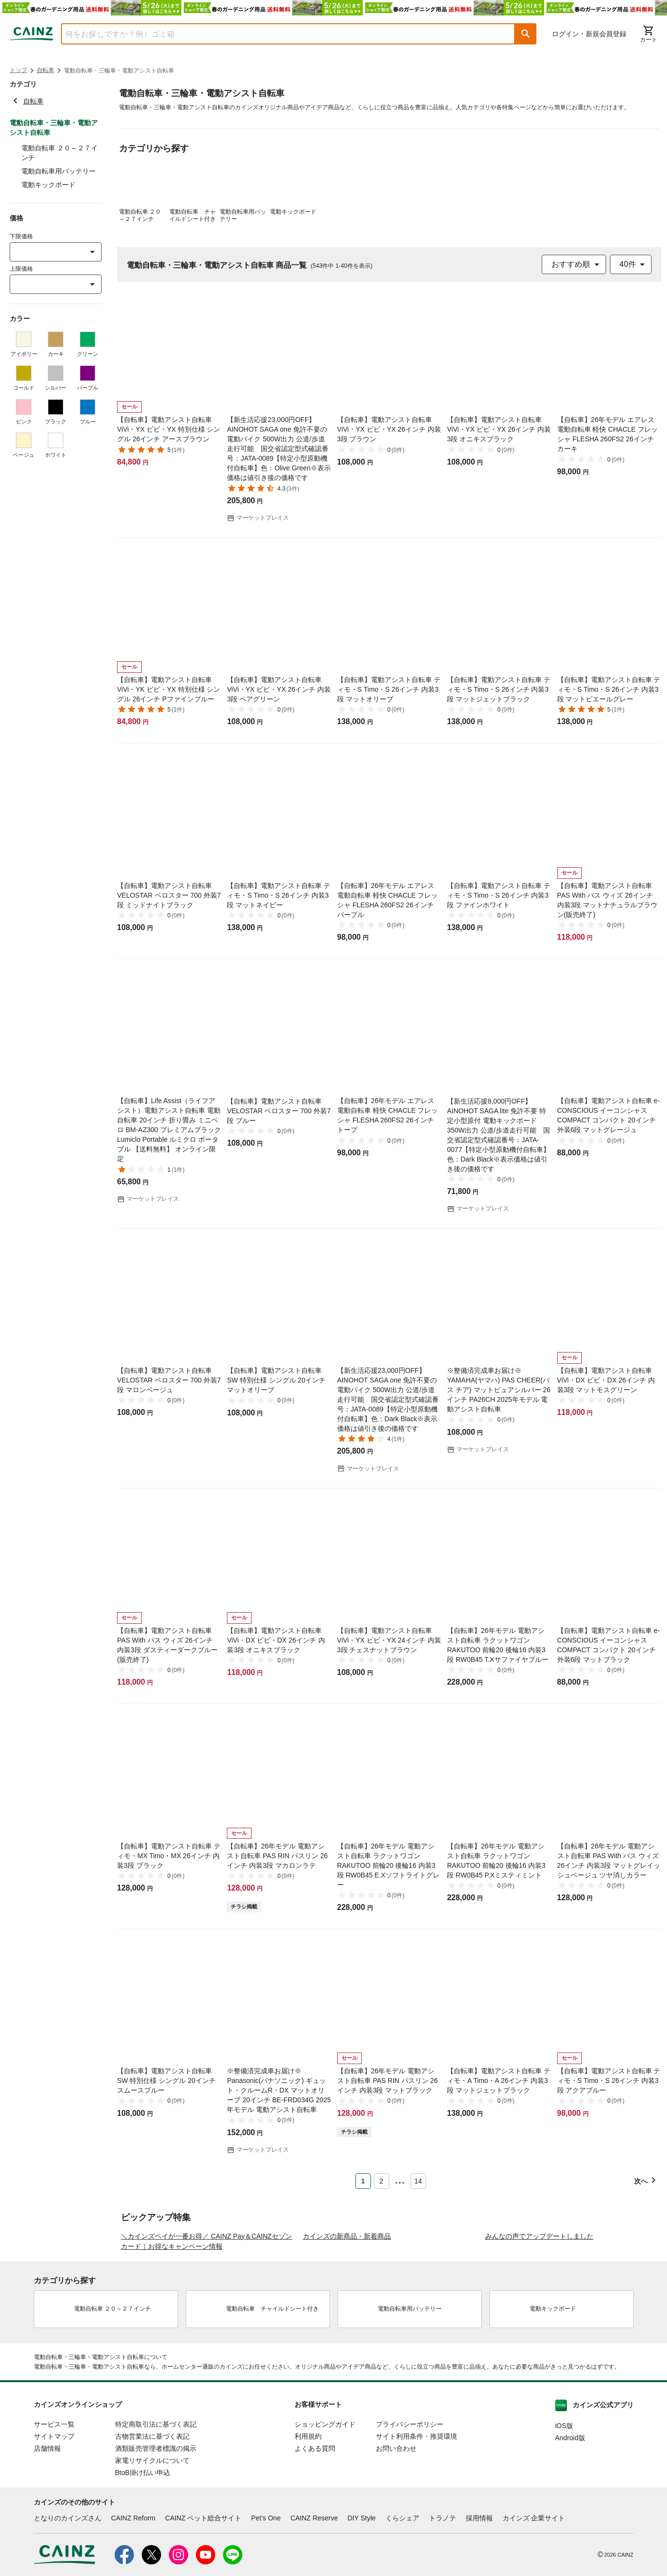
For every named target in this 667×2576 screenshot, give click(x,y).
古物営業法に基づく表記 (152, 2522)
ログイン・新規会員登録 (589, 34)
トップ (18, 70)
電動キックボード (48, 185)
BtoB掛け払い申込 (142, 2558)
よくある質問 (315, 2534)
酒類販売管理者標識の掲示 (155, 2534)
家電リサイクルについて (152, 2546)
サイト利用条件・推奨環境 (416, 2522)
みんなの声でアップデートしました (539, 2322)
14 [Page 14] (418, 2181)
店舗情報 (47, 2534)
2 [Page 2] (382, 2181)
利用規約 (308, 2522)
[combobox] (280, 34)
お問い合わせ (396, 2534)
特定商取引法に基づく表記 (155, 2510)
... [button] (400, 2179)
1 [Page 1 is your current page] (363, 2181)
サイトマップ (54, 2522)
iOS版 (564, 2512)
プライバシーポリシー (410, 2510)
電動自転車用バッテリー (58, 171)
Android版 (570, 2524)
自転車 (45, 70)
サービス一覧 (54, 2510)
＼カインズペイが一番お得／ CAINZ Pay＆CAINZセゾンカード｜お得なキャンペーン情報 (206, 2327)
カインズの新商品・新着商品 (347, 2322)
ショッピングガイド (325, 2510)
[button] (525, 33)
